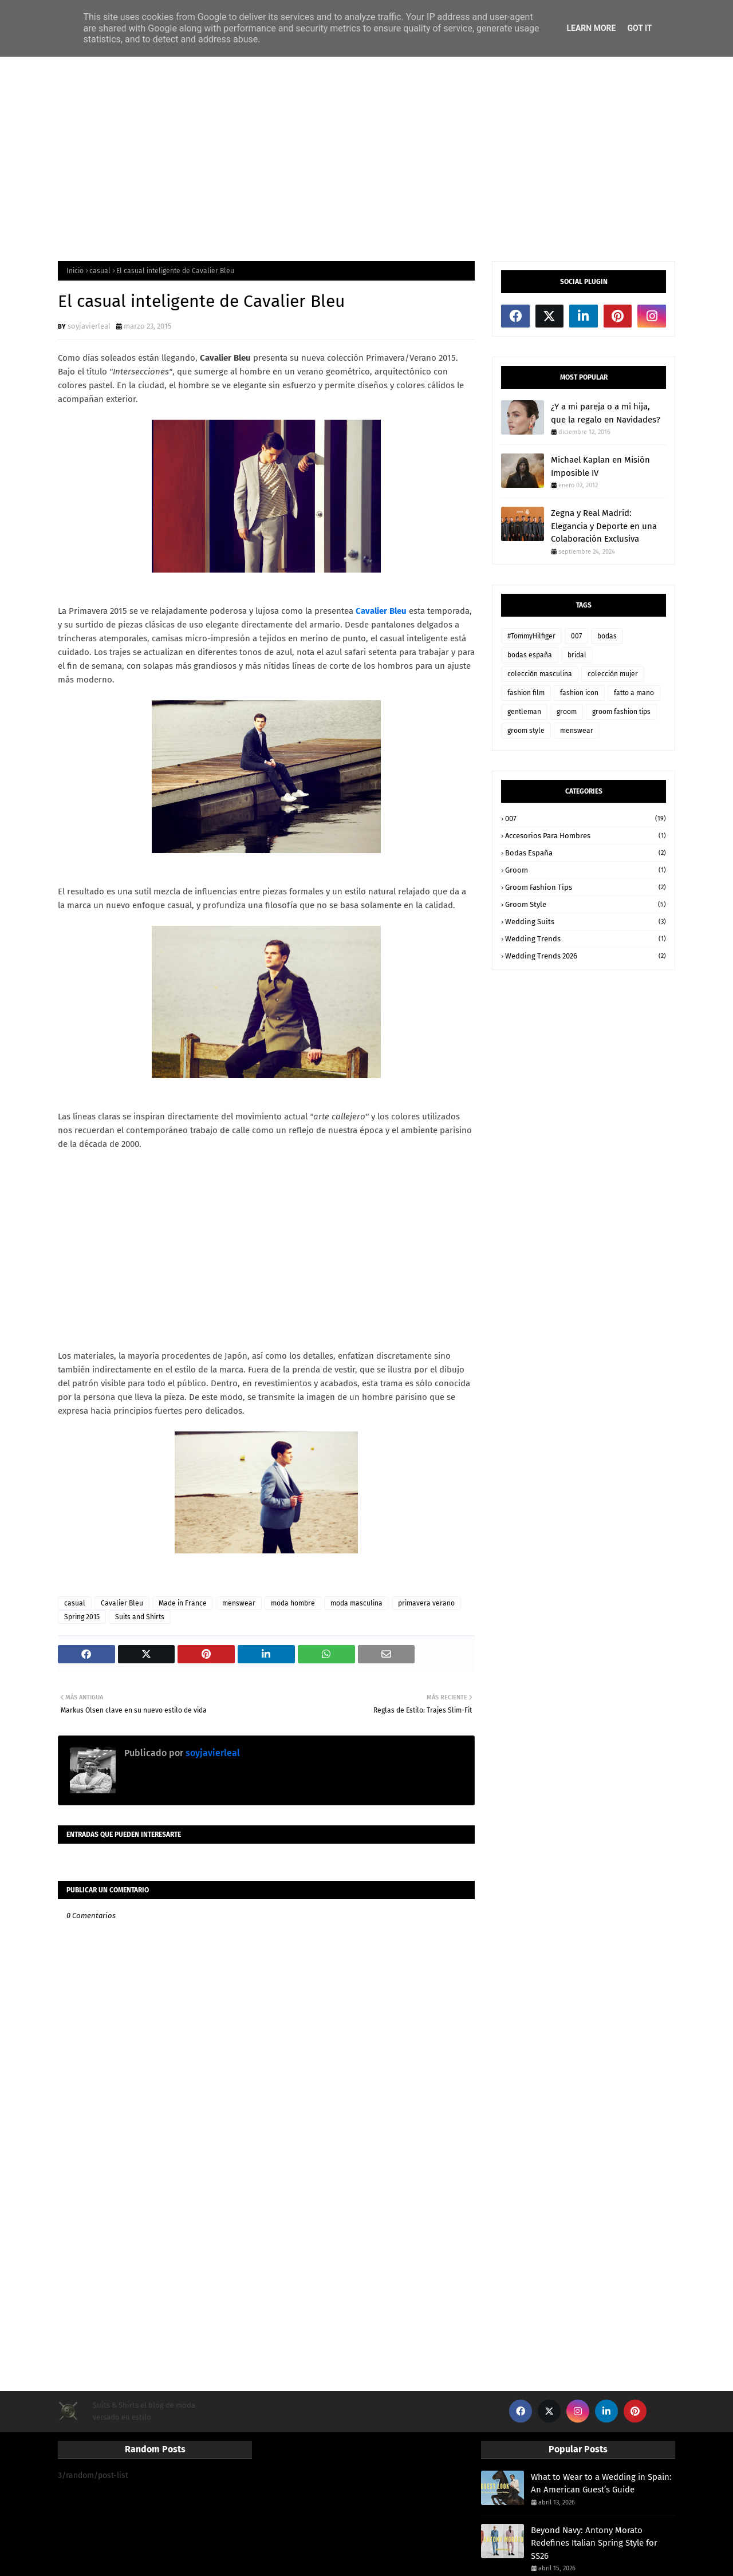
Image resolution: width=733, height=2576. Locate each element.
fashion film (526, 693)
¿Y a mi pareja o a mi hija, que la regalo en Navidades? (605, 413)
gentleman (524, 712)
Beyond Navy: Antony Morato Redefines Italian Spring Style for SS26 (594, 2543)
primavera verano (426, 1603)
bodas (607, 636)
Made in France (183, 1603)
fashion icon (579, 693)
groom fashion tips (621, 712)
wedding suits (585, 921)
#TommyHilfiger (531, 636)
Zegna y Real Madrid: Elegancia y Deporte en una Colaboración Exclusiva (604, 526)
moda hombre (293, 1603)
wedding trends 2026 (585, 956)
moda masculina (356, 1603)
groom (567, 712)
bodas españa (529, 655)
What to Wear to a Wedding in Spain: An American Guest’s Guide (601, 2483)
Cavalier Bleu (122, 1603)
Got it (639, 28)
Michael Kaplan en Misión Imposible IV (600, 466)
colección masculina (539, 674)
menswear (238, 1603)
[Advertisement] (366, 158)
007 (576, 636)
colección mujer (613, 674)
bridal (577, 655)
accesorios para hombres (585, 835)
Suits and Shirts (139, 1617)
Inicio (75, 271)
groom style (526, 731)
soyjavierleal (89, 326)
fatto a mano (634, 693)
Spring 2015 (82, 1617)
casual (100, 271)
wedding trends (585, 938)
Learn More (591, 28)
